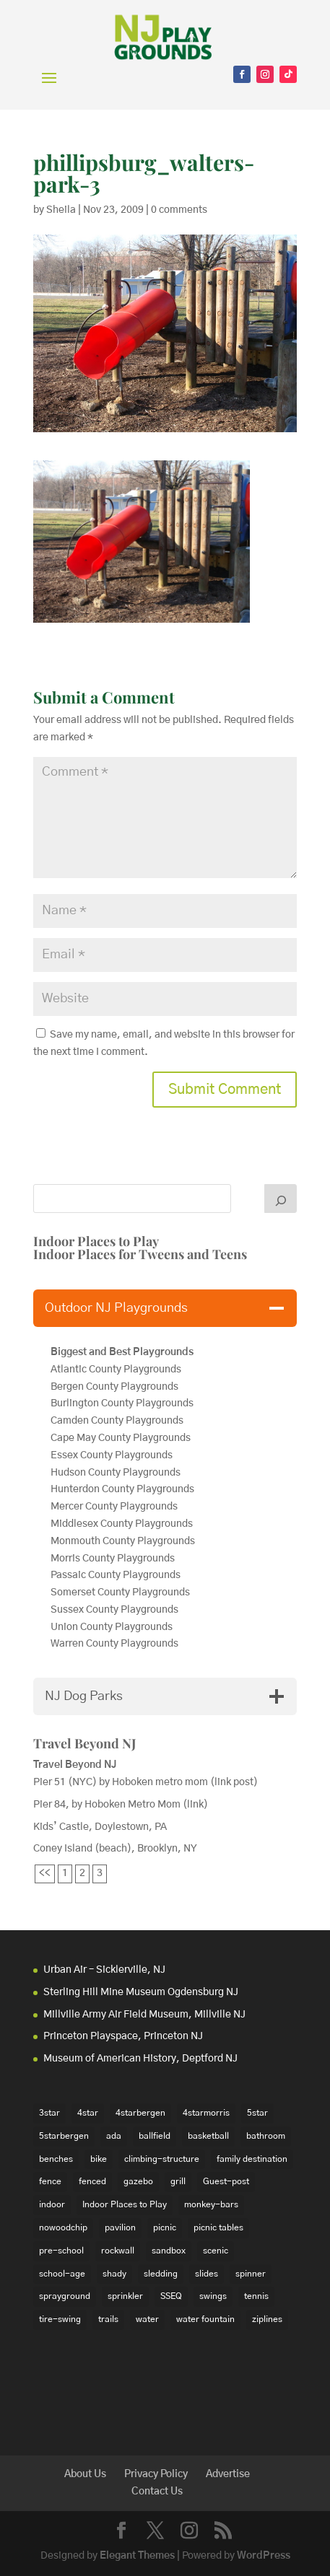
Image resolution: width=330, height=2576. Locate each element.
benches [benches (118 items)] (56, 2159)
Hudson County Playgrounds (116, 1473)
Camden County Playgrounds (117, 1421)
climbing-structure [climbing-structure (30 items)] (161, 2159)
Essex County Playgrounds (112, 1455)
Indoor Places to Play (96, 1241)
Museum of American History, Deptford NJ (140, 2059)
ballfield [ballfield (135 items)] (154, 2136)
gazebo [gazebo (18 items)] (138, 2181)
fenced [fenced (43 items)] (92, 2181)
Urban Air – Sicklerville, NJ (104, 1970)
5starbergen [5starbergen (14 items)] (64, 2136)
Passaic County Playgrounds (117, 1575)
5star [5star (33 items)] (257, 2112)
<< (45, 1873)
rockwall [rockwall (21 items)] (117, 2250)
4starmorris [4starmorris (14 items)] (206, 2112)
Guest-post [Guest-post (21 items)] (226, 2181)
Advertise (228, 2474)
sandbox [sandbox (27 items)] (169, 2250)
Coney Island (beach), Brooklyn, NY (115, 1849)
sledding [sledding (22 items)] (161, 2273)
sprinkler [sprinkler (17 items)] (125, 2296)
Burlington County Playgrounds (122, 1403)
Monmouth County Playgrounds (123, 1541)
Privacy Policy (156, 2474)
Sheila (61, 210)
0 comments (179, 210)
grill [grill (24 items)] (178, 2181)
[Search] (281, 1198)
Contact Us (157, 2492)
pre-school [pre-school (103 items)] (61, 2250)
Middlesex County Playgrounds (122, 1524)
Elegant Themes (137, 2556)
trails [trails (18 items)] (108, 2319)
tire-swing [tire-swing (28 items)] (60, 2319)
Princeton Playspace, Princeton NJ (123, 2036)
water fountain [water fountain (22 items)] (205, 2319)
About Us (85, 2474)
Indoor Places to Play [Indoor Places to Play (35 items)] (124, 2204)
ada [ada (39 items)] (113, 2136)
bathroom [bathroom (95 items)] (265, 2136)
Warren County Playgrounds (116, 1644)
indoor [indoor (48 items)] (52, 2204)
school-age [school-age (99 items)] (62, 2273)
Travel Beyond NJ (84, 1743)
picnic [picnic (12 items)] (164, 2227)
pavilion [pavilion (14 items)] (120, 2227)
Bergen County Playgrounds (116, 1387)
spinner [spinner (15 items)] (250, 2273)
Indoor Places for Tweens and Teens (140, 1254)
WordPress (263, 2556)
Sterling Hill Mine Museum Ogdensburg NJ (140, 1992)
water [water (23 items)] (147, 2319)
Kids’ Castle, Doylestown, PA (100, 1827)
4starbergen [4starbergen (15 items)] (140, 2112)
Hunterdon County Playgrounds (122, 1489)
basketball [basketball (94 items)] (208, 2136)
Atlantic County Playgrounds (116, 1369)
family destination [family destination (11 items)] (252, 2159)
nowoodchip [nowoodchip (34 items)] (63, 2227)
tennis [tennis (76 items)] (256, 2296)
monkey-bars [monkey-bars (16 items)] (211, 2204)
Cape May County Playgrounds (121, 1438)
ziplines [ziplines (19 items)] (267, 2319)
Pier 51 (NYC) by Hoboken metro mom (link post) (145, 1782)
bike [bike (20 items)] (98, 2159)
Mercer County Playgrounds (114, 1507)
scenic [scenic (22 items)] (215, 2250)
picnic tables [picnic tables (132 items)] (218, 2227)
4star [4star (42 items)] (87, 2112)
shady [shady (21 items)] (114, 2273)
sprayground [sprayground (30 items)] (64, 2296)
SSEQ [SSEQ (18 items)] (171, 2296)
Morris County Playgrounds (113, 1559)
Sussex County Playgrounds (116, 1610)
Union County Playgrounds (112, 1627)
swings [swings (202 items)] (213, 2296)
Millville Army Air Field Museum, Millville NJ (144, 2015)
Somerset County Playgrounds (120, 1592)
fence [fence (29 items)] (50, 2181)
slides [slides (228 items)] (206, 2273)
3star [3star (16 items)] (49, 2112)
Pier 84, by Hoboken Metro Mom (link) (120, 1805)
